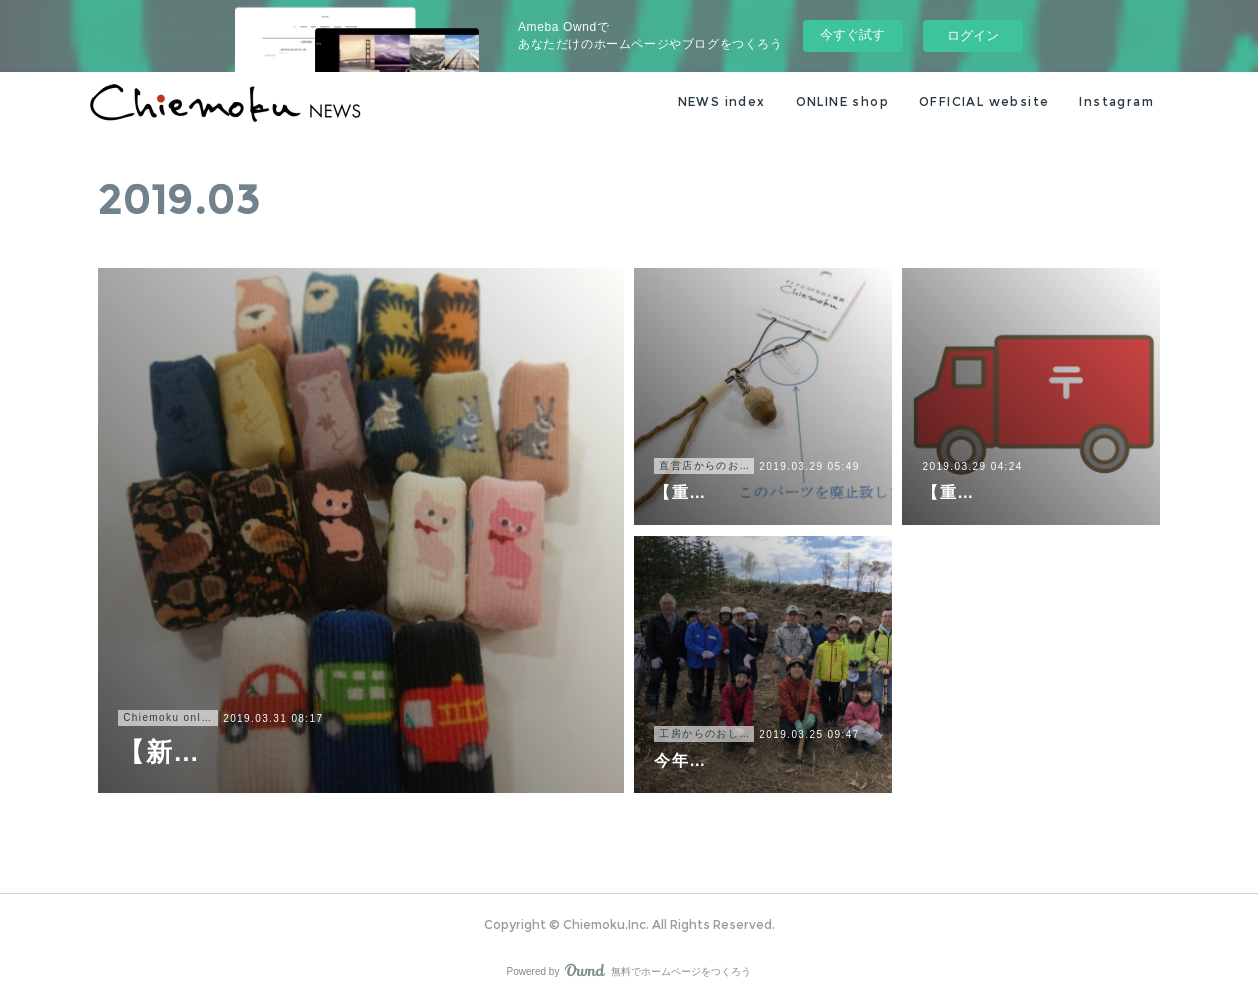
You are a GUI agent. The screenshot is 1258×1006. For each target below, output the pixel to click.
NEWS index (722, 101)
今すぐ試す (852, 34)
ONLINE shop (842, 101)
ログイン (973, 35)
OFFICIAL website (984, 101)
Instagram (1116, 101)
